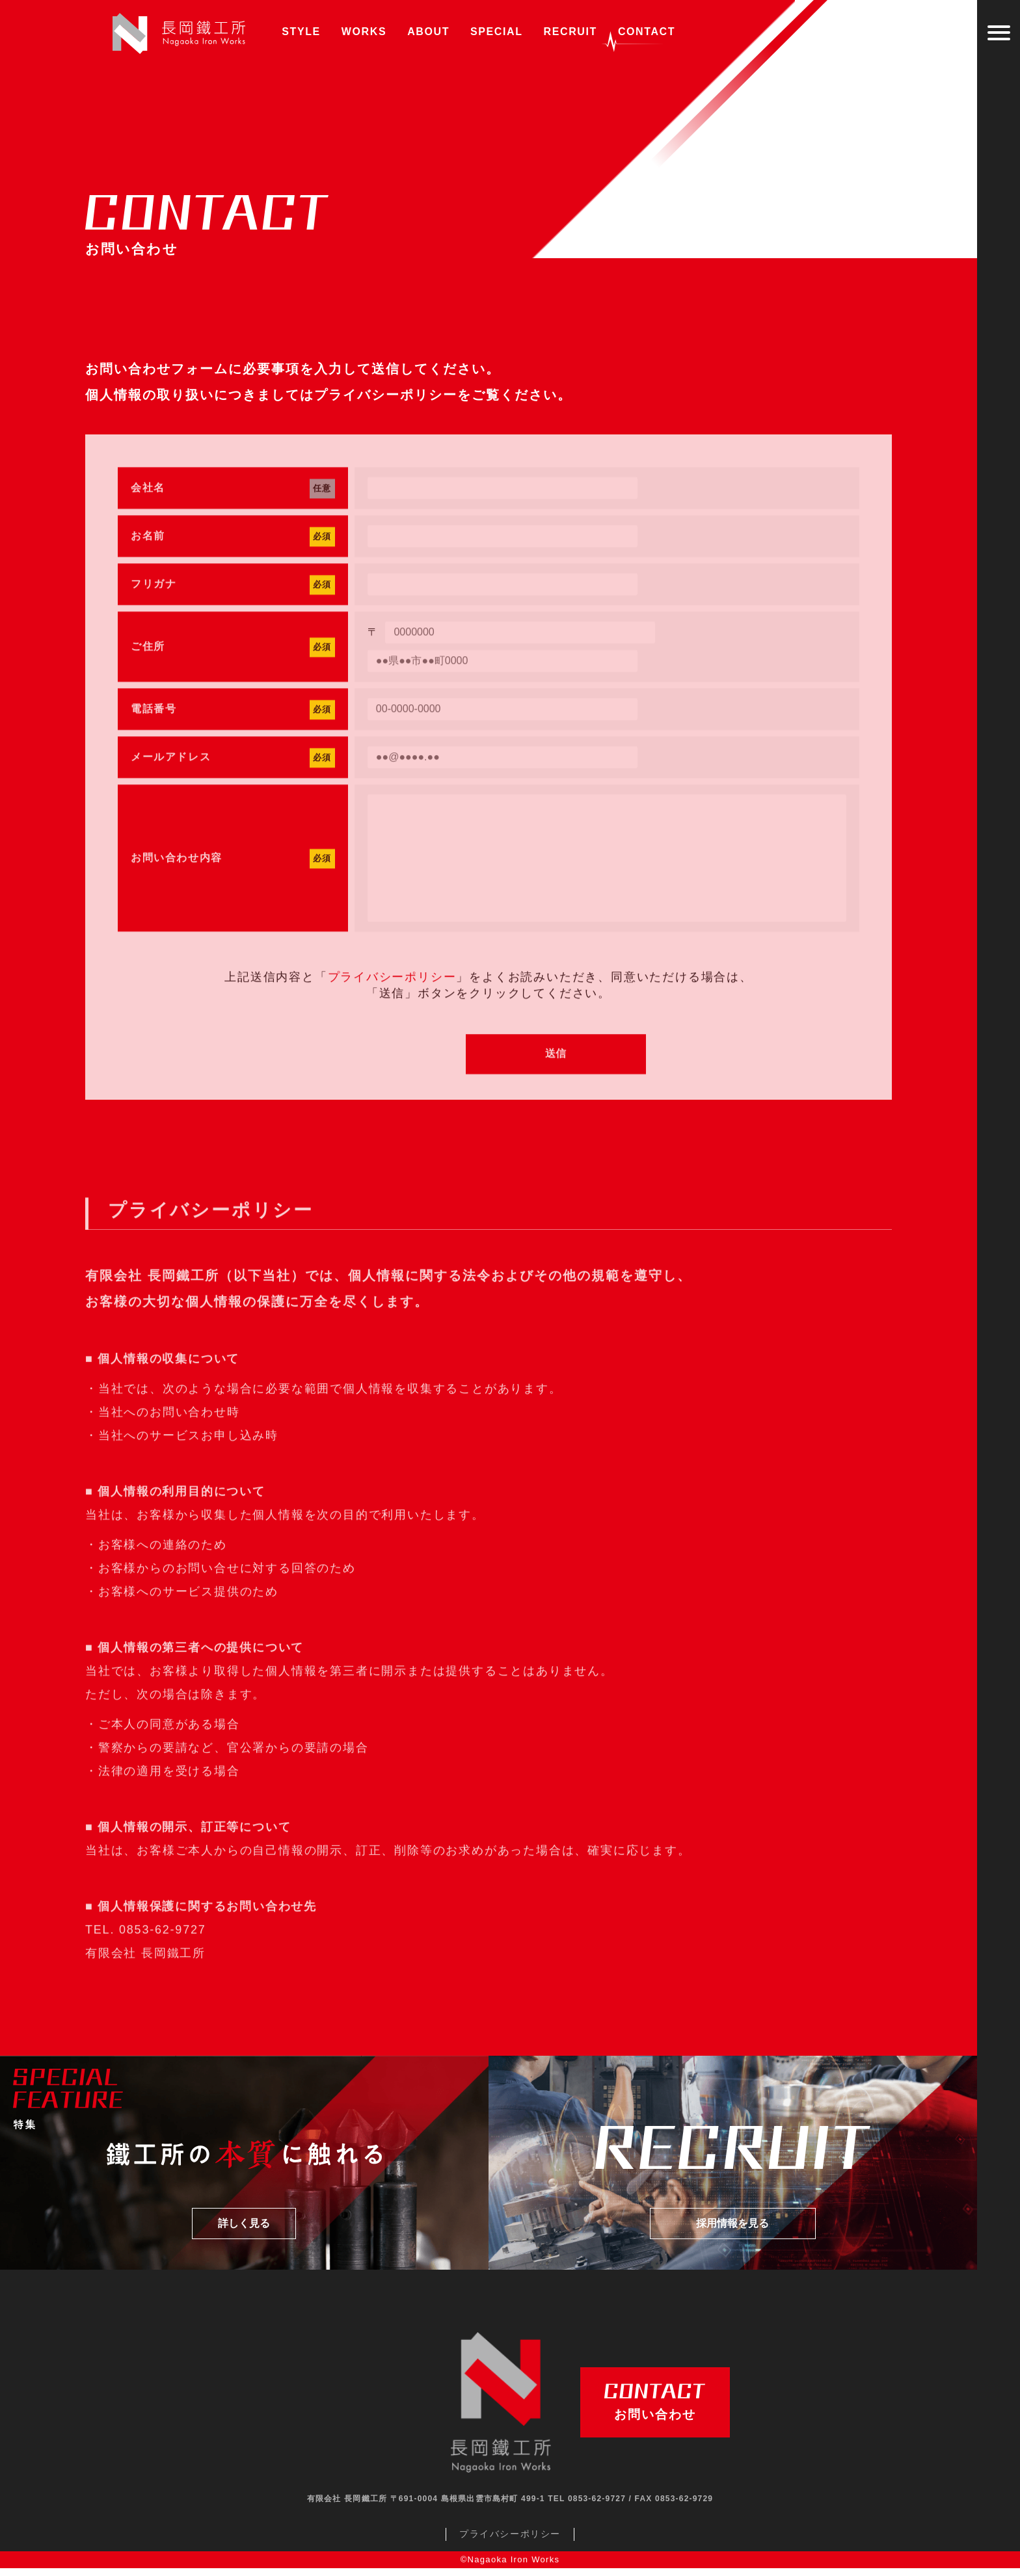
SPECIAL (496, 31)
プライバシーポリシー (385, 397)
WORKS (364, 31)
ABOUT (428, 31)
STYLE (301, 31)
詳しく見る (244, 2231)
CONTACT (643, 36)
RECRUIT (570, 31)
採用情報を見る (732, 2231)
